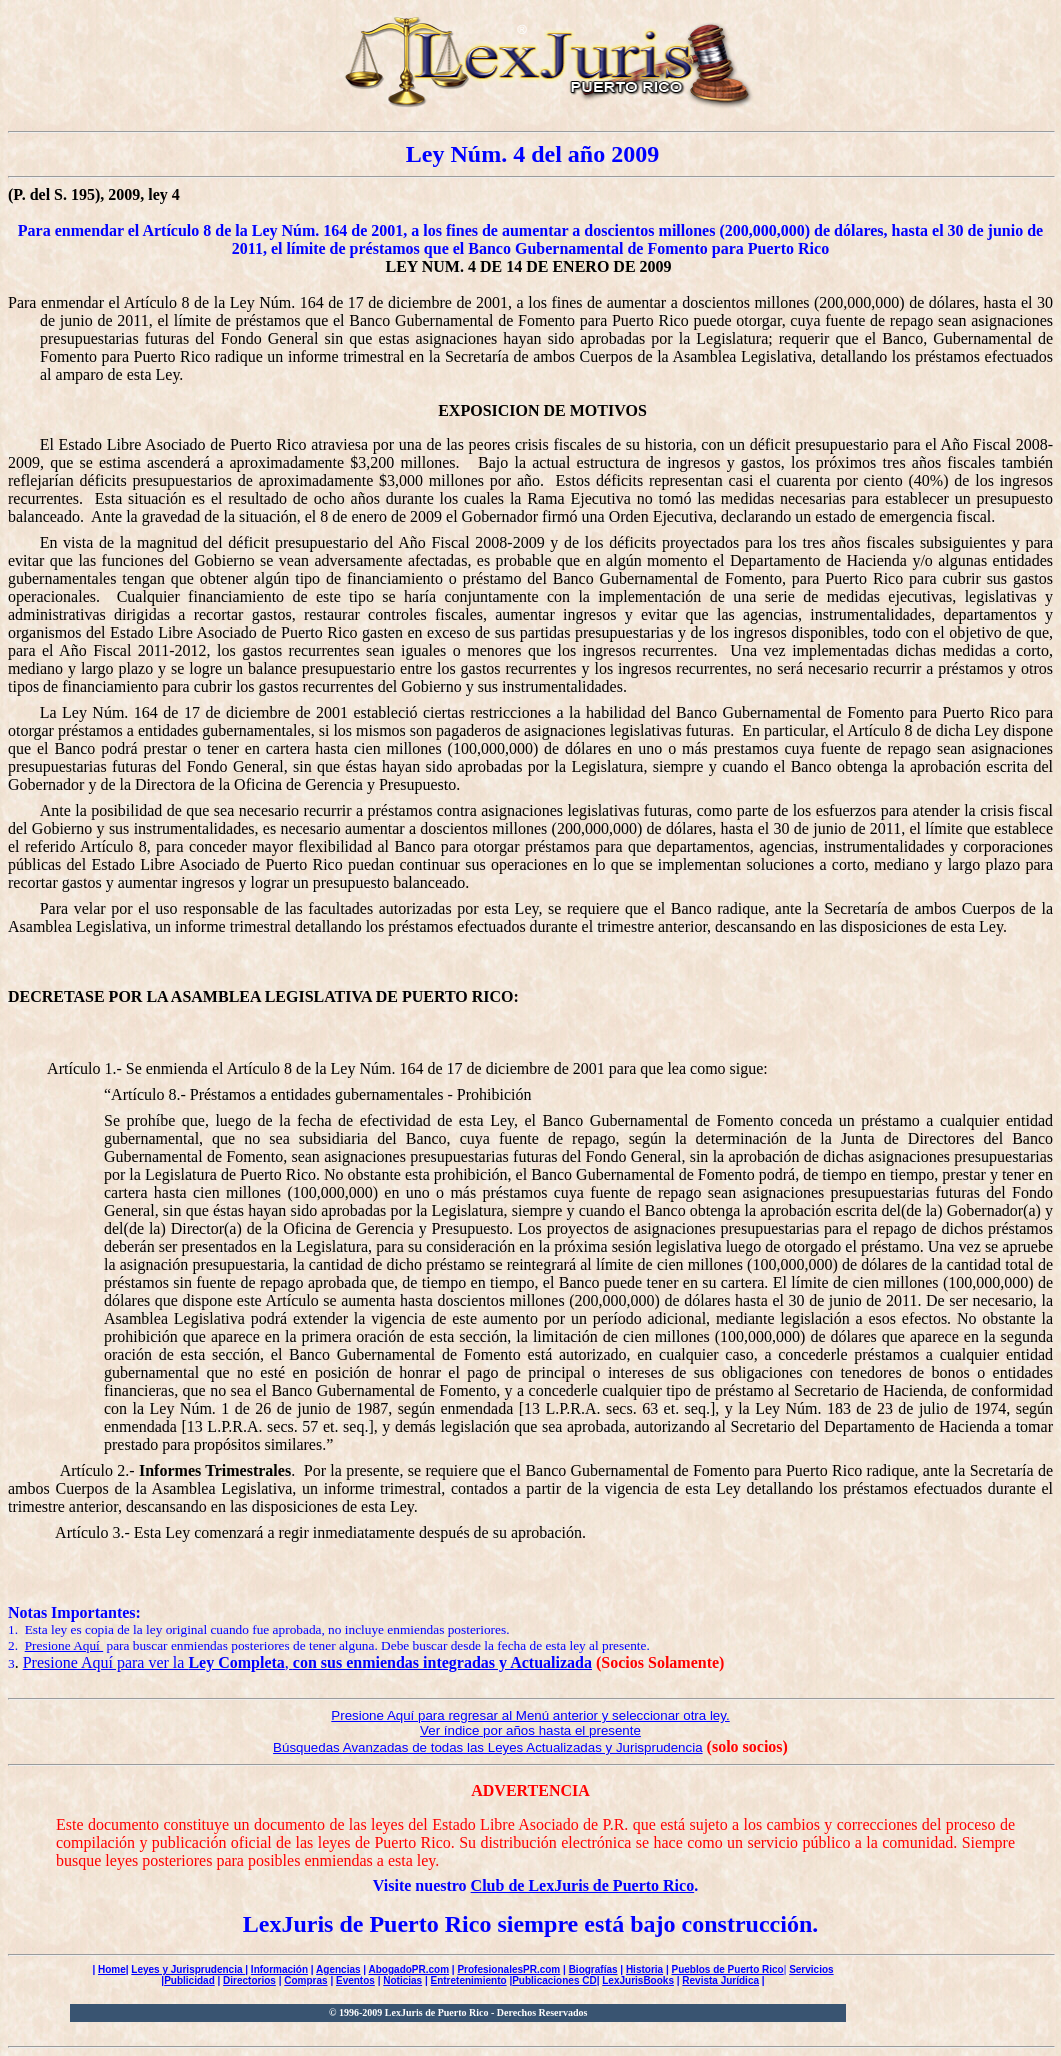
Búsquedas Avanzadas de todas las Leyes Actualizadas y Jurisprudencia (488, 1747)
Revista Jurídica (720, 1980)
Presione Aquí (64, 1645)
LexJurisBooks (638, 1980)
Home (112, 1969)
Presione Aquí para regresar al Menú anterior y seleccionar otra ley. (530, 1715)
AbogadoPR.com (409, 1969)
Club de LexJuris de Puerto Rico (583, 1885)
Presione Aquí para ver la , (307, 1662)
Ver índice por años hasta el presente (530, 1730)
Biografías (593, 1969)
